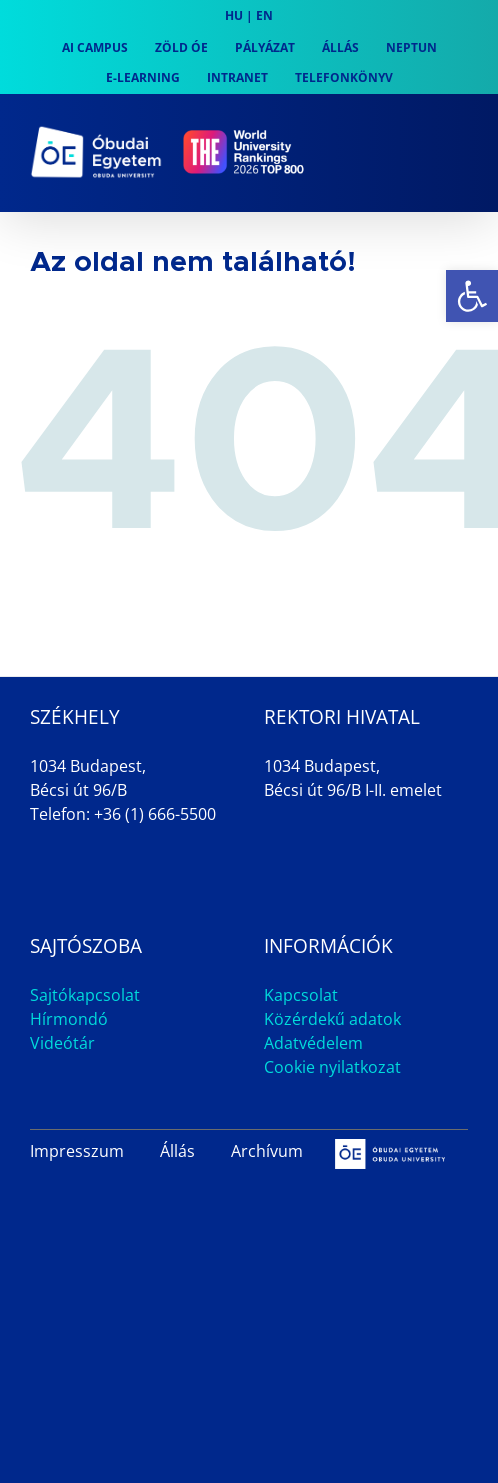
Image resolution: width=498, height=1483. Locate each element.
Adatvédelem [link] (313, 1043)
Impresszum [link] (77, 1151)
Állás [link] (177, 1151)
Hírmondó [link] (69, 1019)
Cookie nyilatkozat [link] (332, 1067)
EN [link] (264, 15)
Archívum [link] (267, 1151)
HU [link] (234, 15)
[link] (472, 296)
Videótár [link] (62, 1043)
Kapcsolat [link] (301, 995)
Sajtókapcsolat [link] (85, 995)
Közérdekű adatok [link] (332, 1019)
